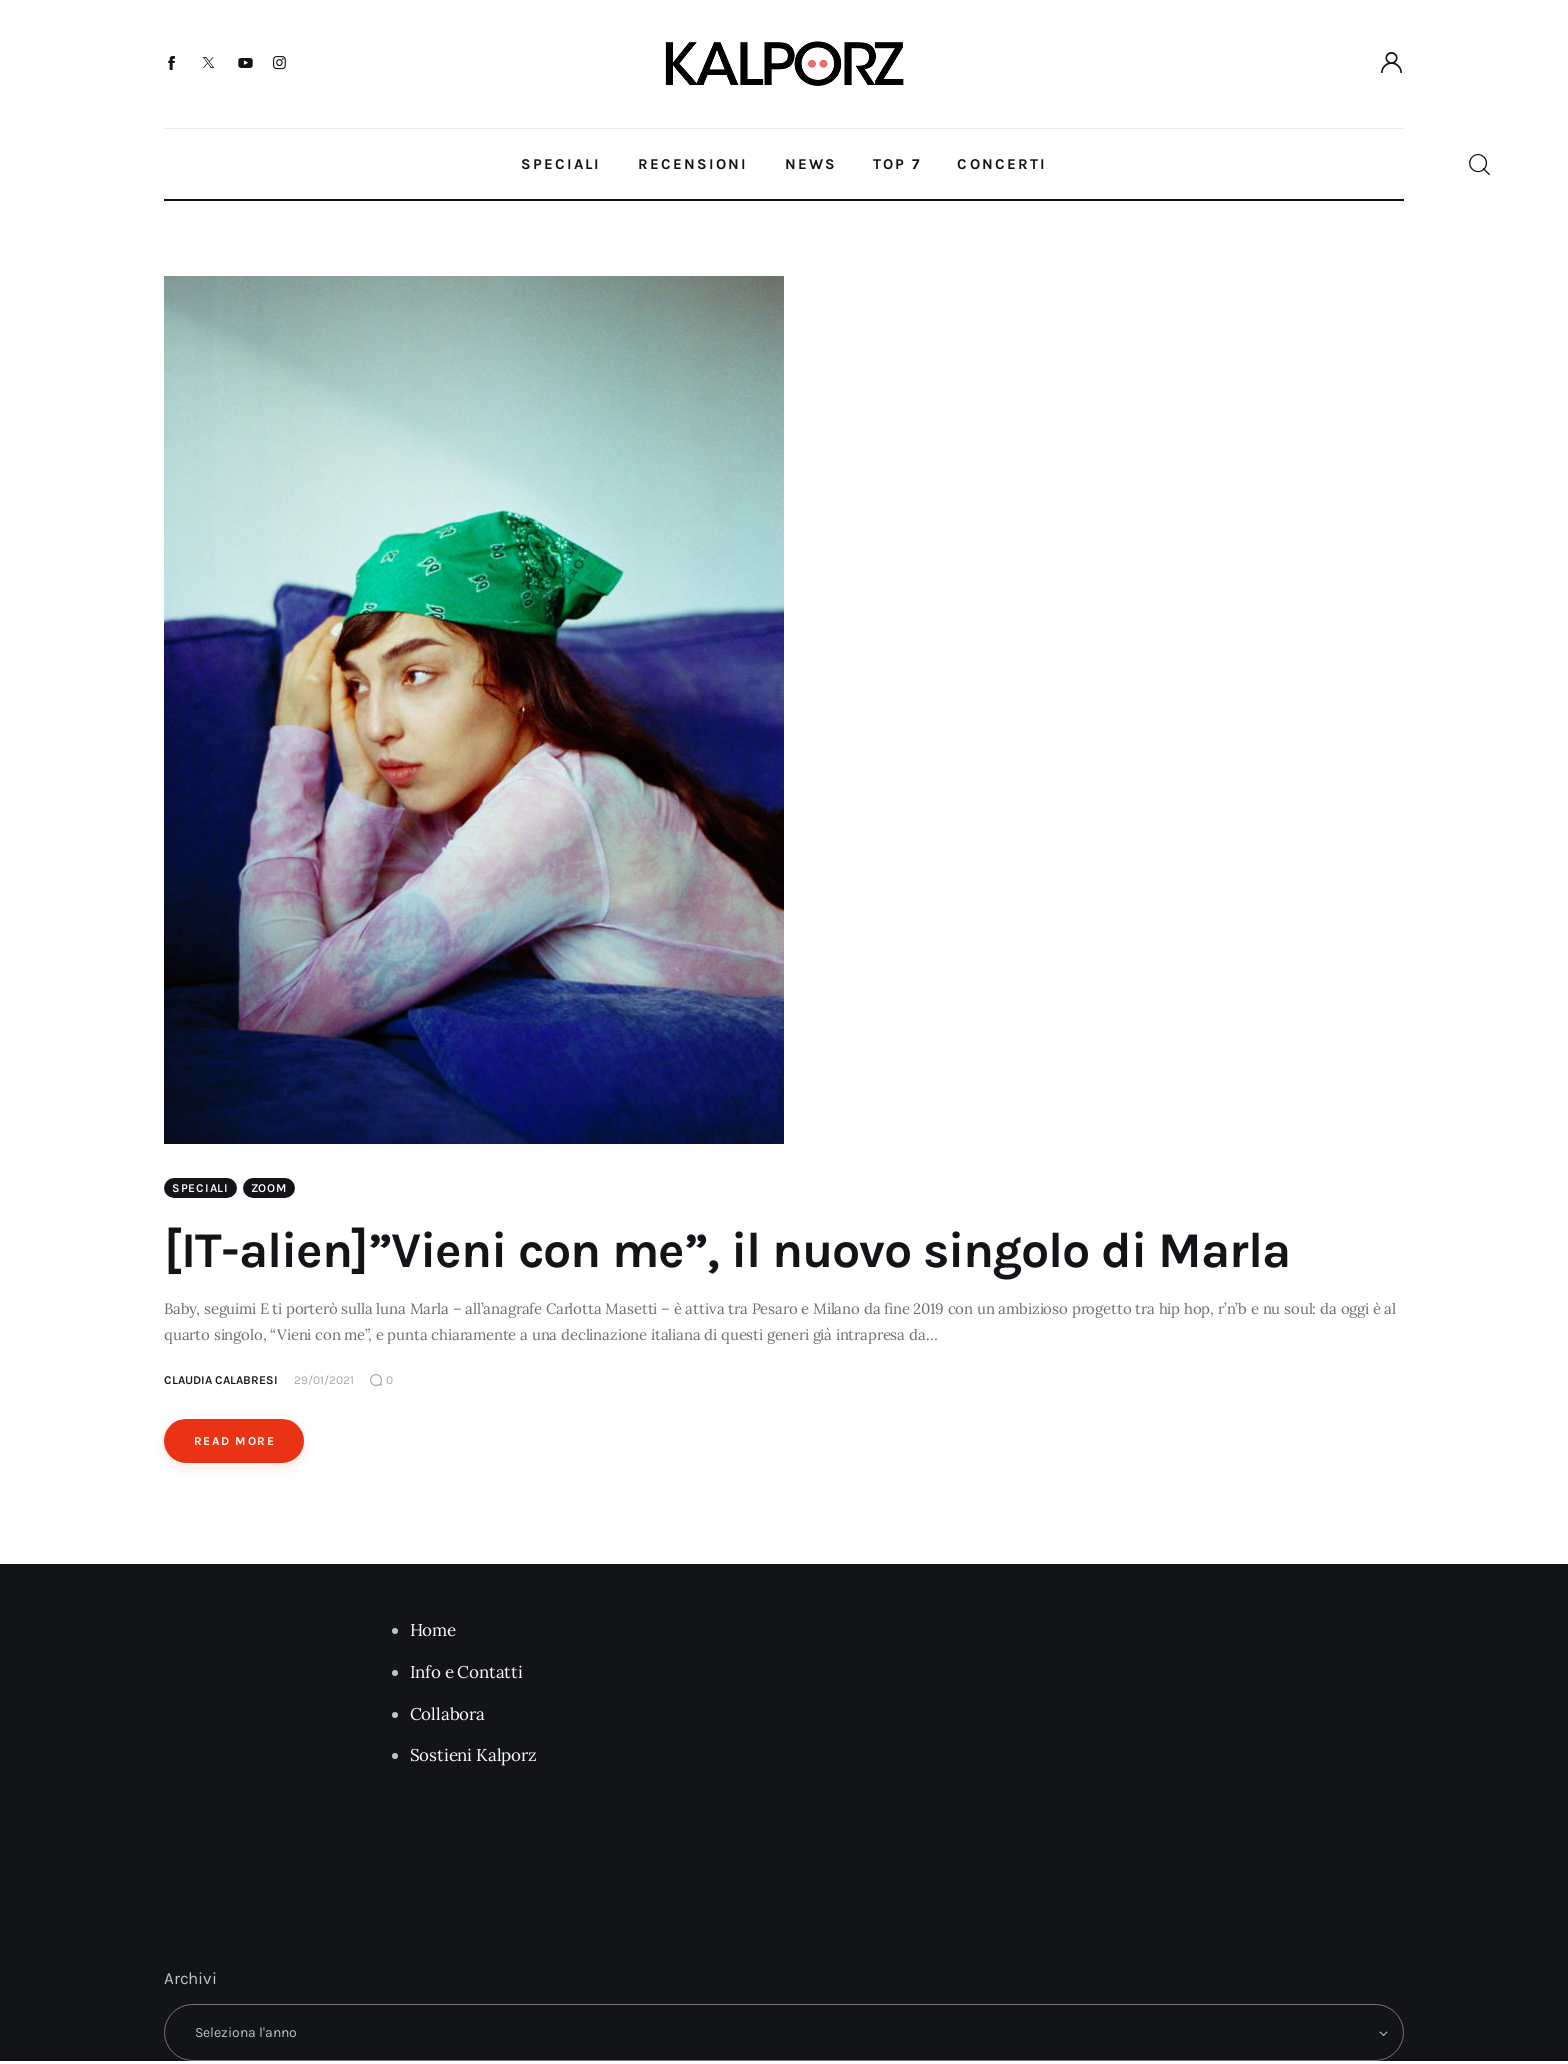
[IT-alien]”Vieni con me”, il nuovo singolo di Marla (727, 1252)
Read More (234, 1443)
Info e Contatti (466, 1674)
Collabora (447, 1716)
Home (433, 1632)
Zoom (269, 1190)
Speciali (200, 1190)
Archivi (190, 1980)
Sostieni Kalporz (473, 1757)
